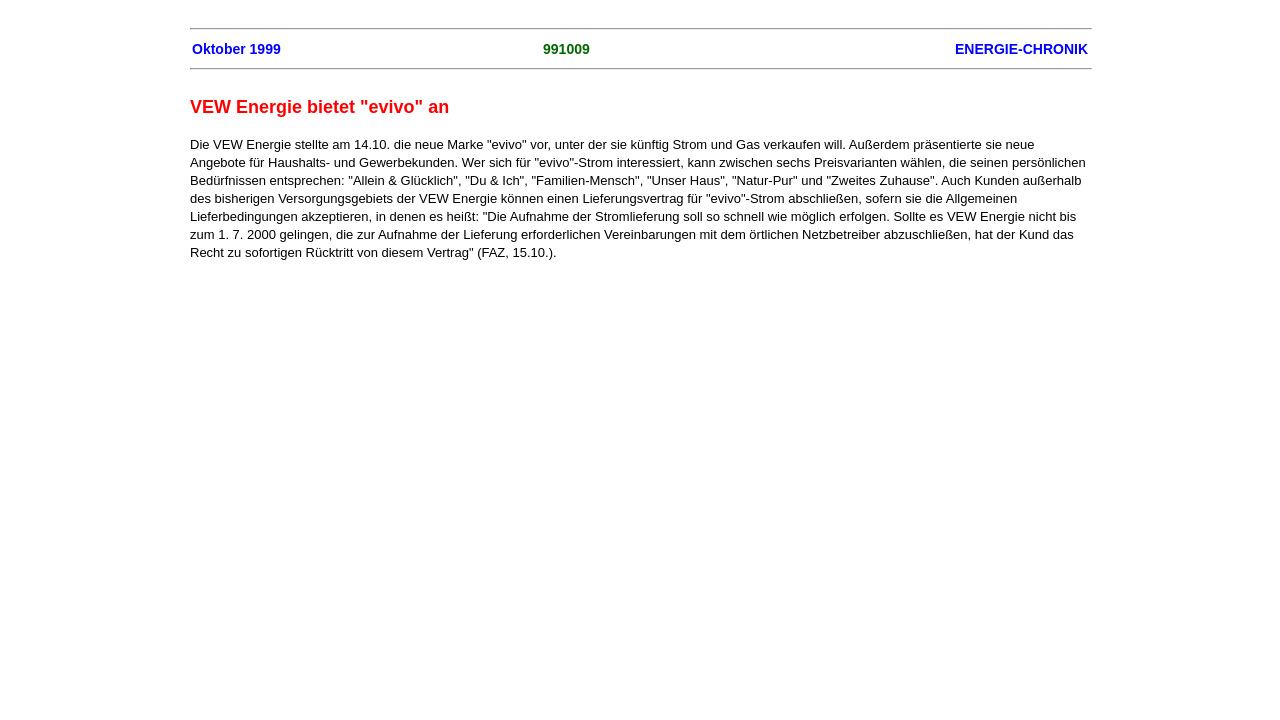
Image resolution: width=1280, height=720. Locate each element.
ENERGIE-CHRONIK (1021, 49)
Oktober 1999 (236, 49)
